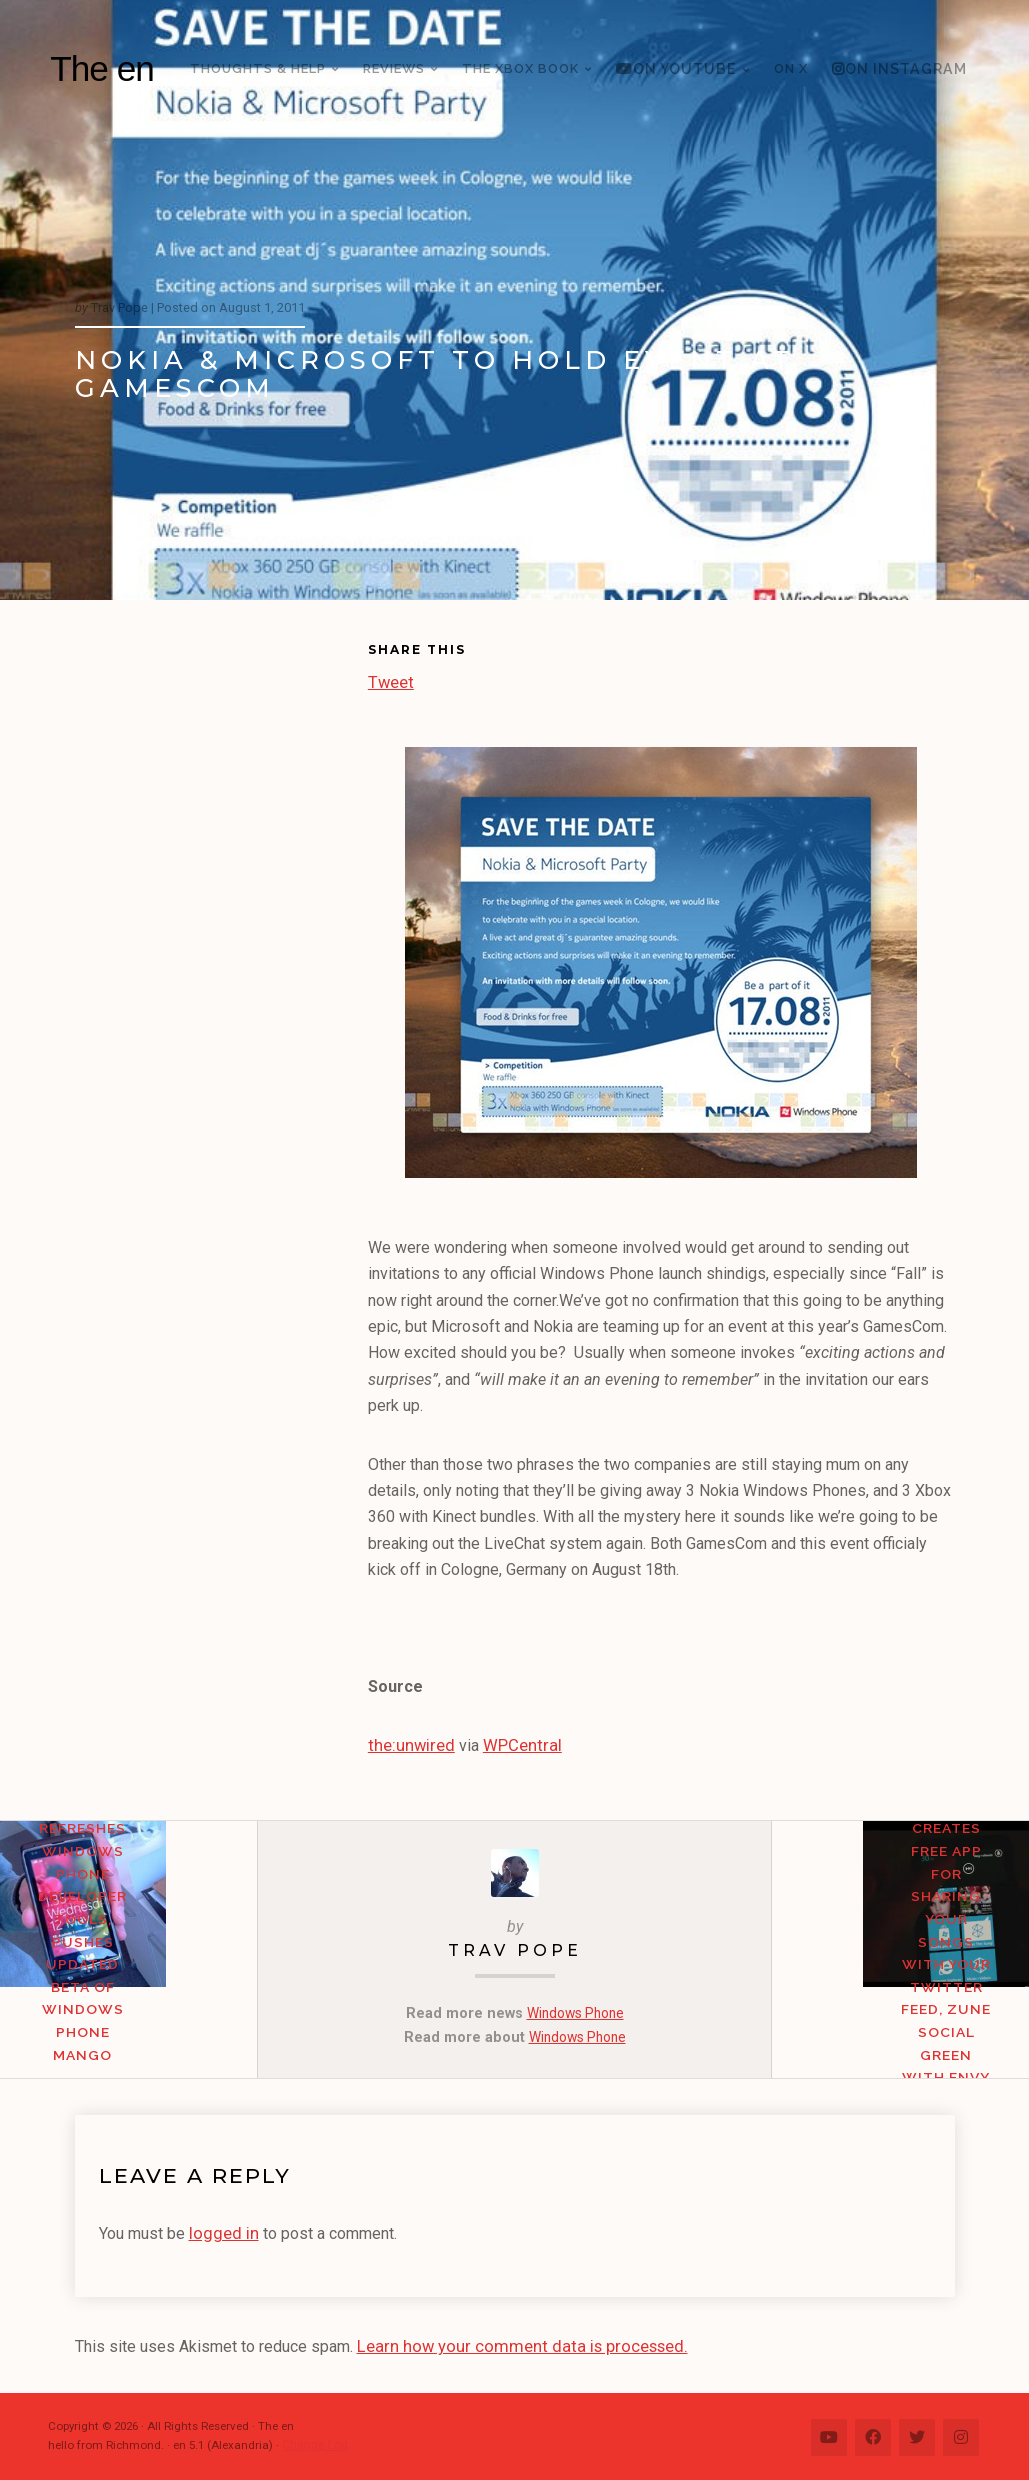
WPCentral (513, 1744)
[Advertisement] (221, 771)
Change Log (314, 2442)
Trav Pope (515, 1948)
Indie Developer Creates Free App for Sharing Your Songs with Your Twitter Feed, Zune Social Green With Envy (900, 1975)
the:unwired (408, 1744)
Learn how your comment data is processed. (511, 2343)
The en (102, 68)
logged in (221, 2231)
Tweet (390, 679)
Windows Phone (575, 2012)
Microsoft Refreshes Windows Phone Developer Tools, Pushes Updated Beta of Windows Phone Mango (128, 1975)
